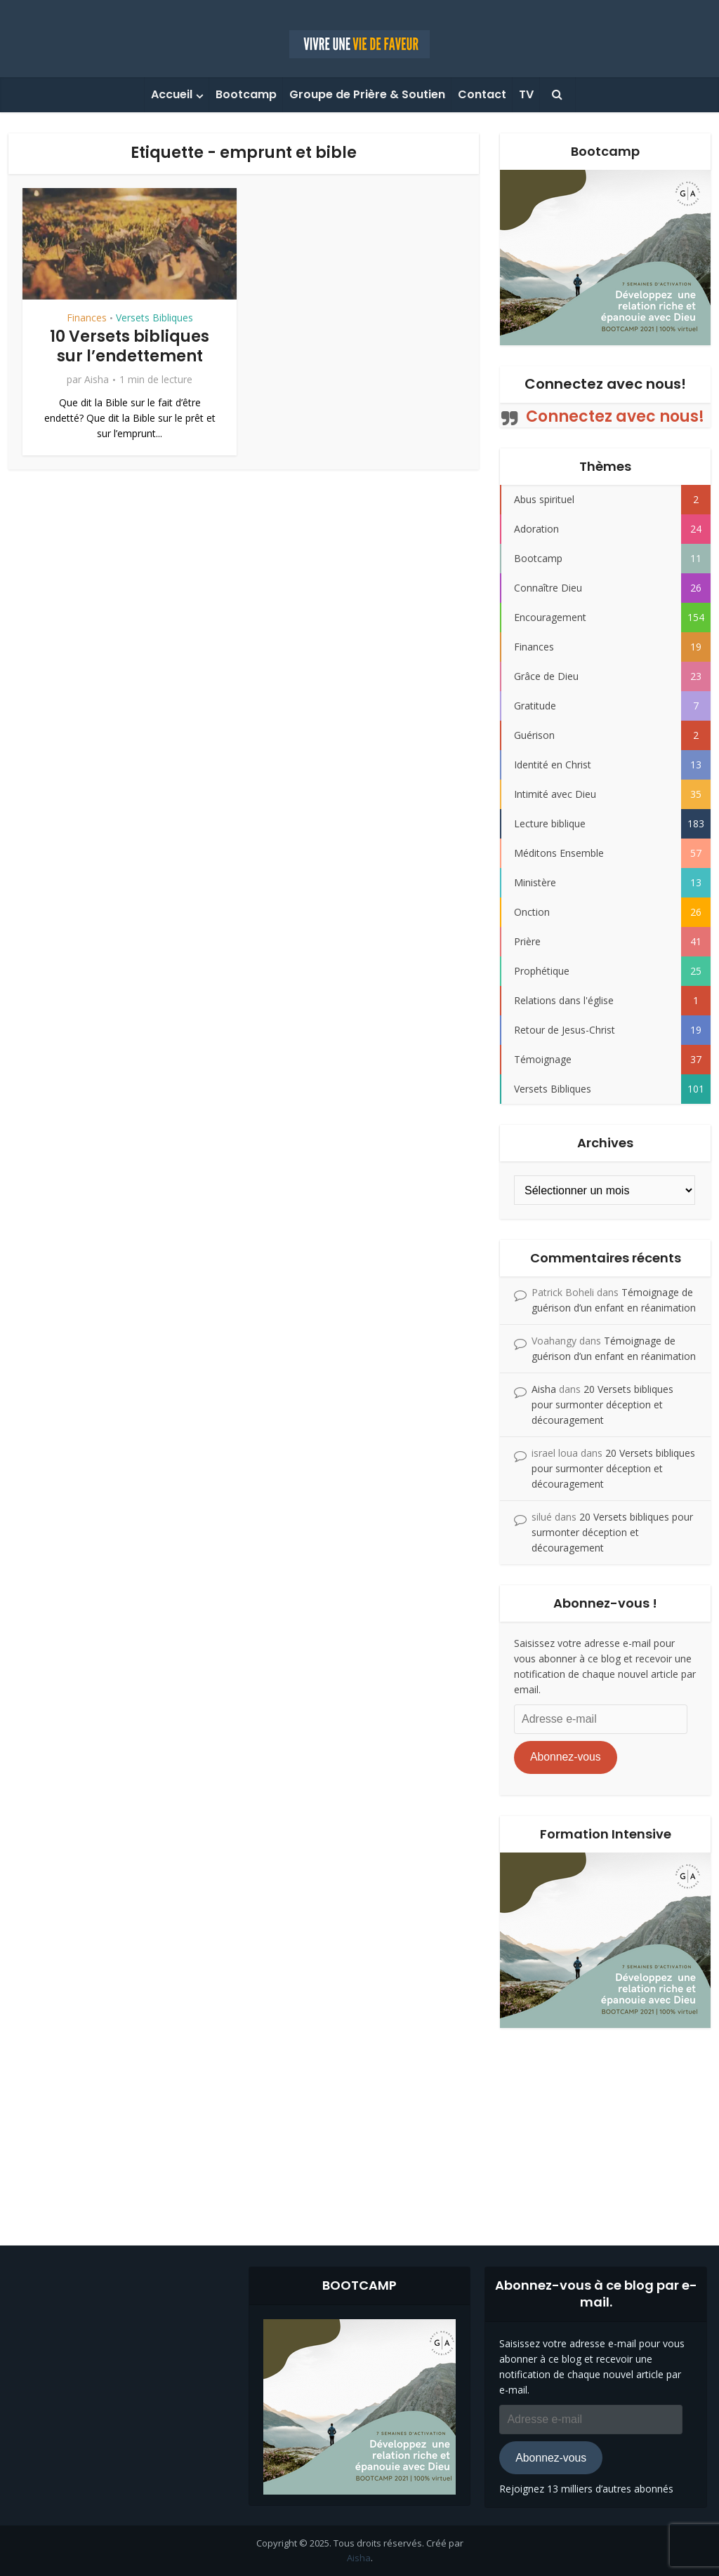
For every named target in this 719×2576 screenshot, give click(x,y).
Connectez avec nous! (605, 384)
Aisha (96, 379)
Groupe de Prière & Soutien (367, 94)
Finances (87, 317)
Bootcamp (246, 94)
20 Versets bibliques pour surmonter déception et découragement (602, 1404)
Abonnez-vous (565, 1757)
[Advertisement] (359, 2126)
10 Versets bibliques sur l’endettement (129, 347)
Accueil (171, 94)
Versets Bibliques (154, 317)
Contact (482, 94)
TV (526, 94)
